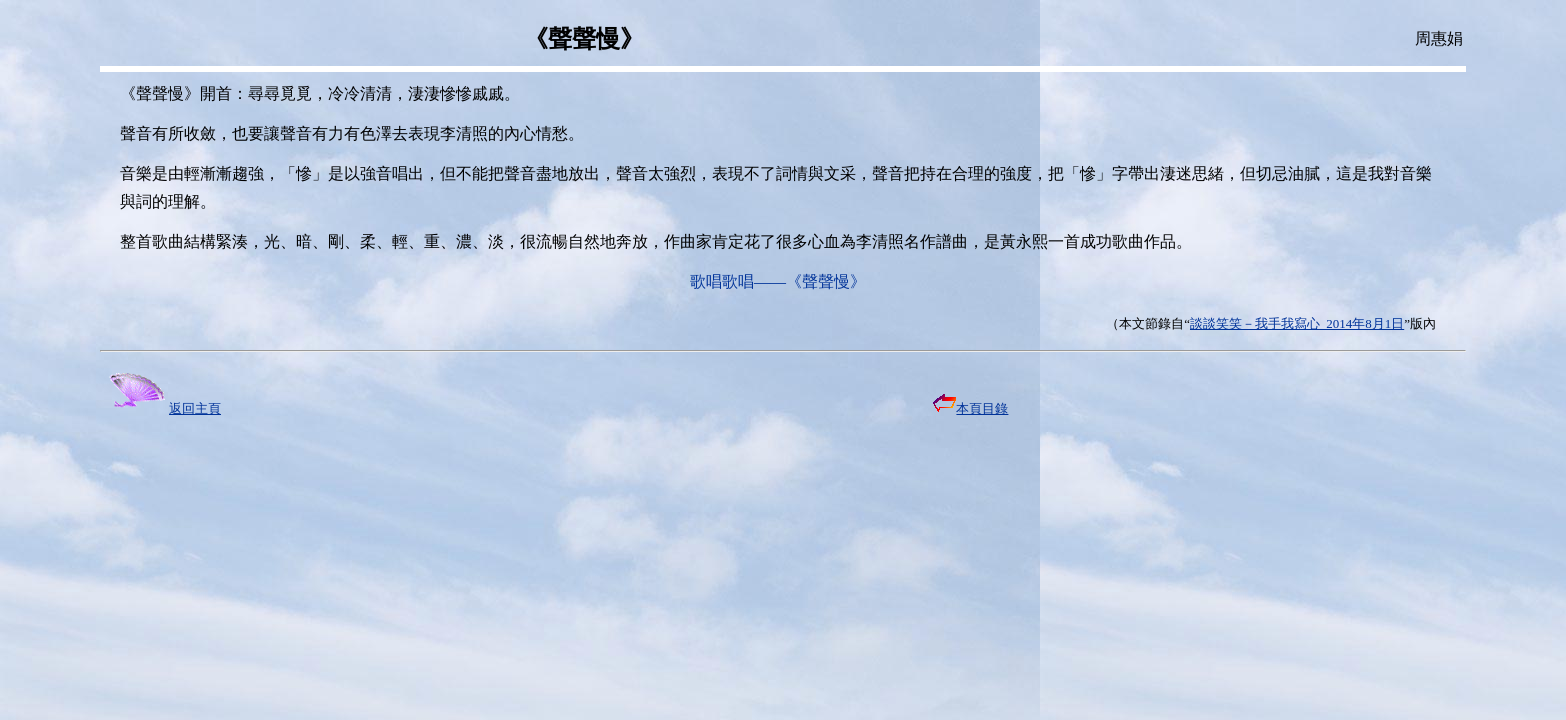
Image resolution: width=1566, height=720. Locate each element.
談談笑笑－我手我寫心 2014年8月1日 (1297, 323)
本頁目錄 (970, 408)
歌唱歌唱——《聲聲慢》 (778, 281)
